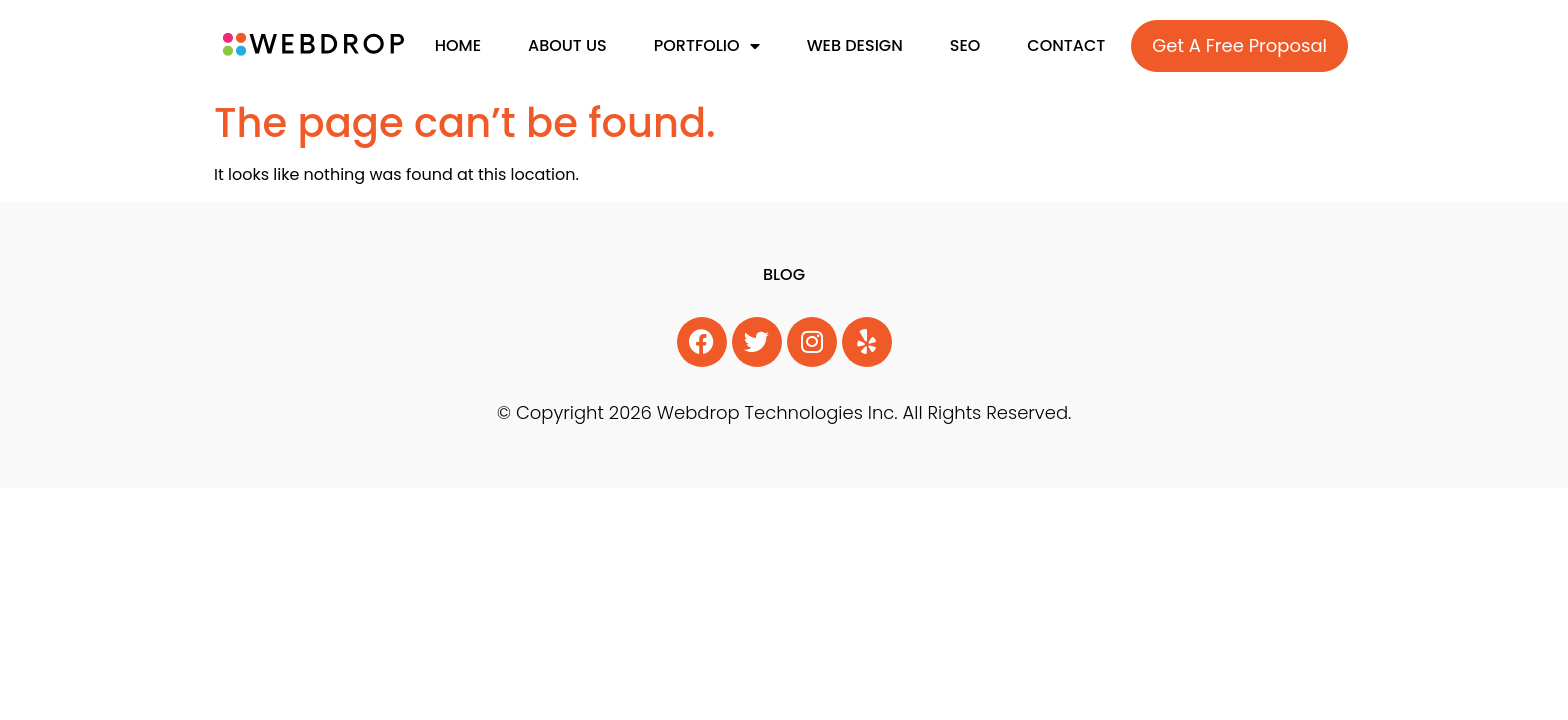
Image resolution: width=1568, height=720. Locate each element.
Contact (1066, 45)
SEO (965, 45)
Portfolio (707, 46)
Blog (784, 274)
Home (458, 45)
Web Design (855, 45)
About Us (567, 45)
